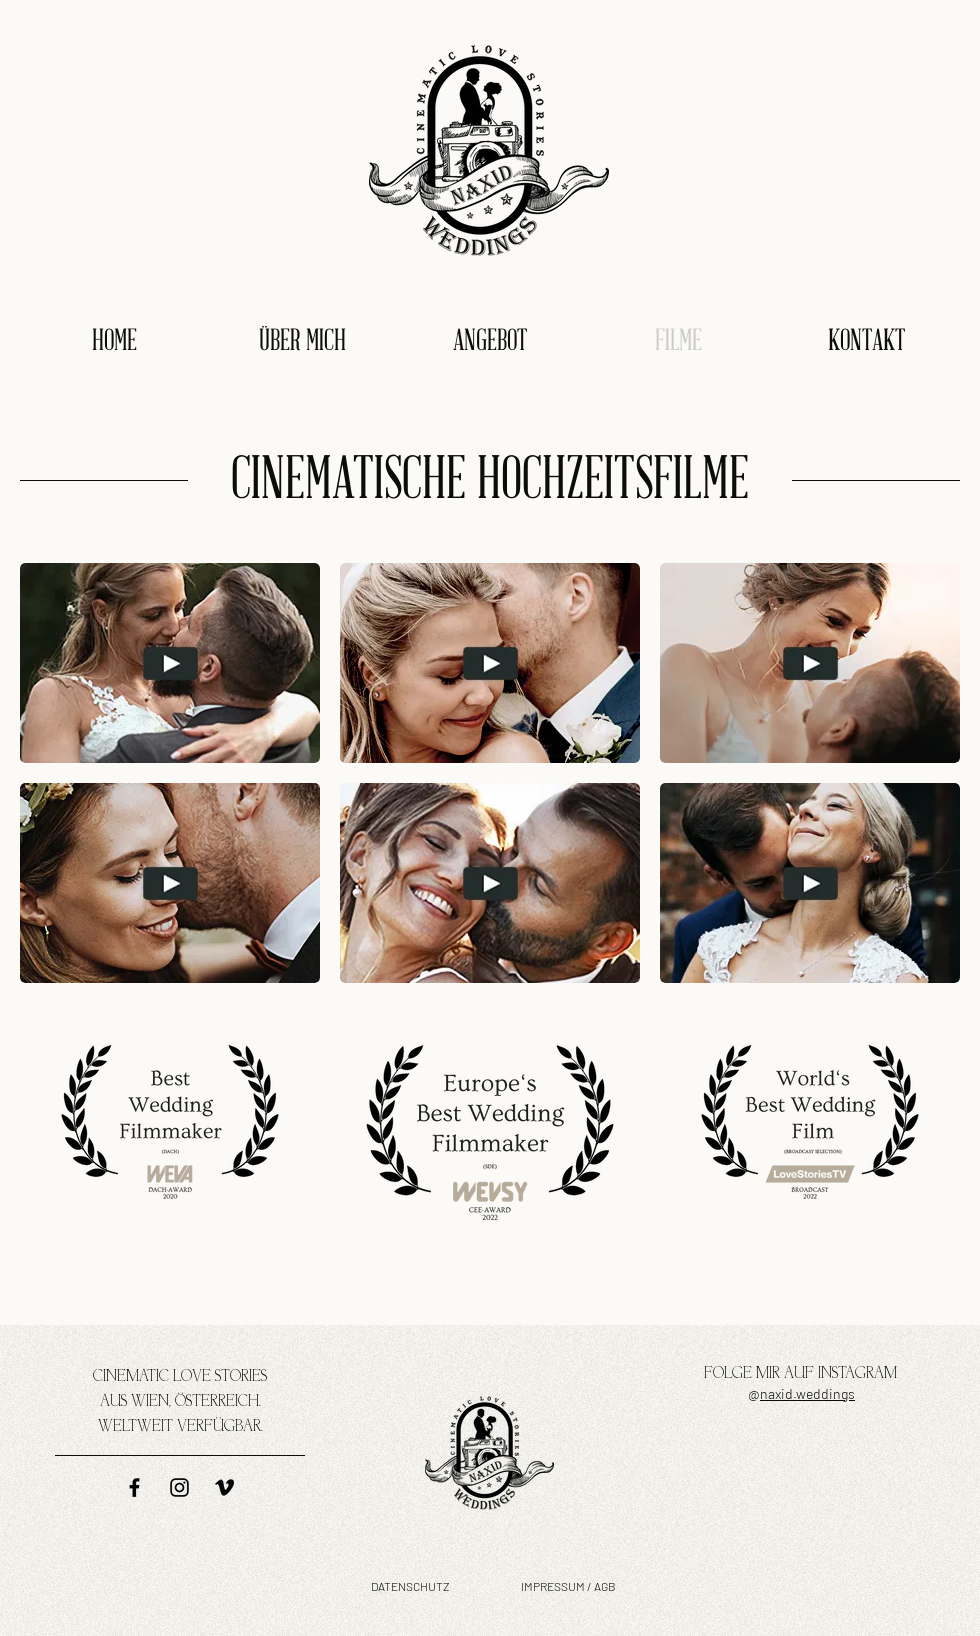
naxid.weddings (807, 1393)
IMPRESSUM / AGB (568, 1586)
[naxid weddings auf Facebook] (134, 1487)
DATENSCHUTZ (410, 1586)
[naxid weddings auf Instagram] (179, 1487)
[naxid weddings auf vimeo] (224, 1487)
